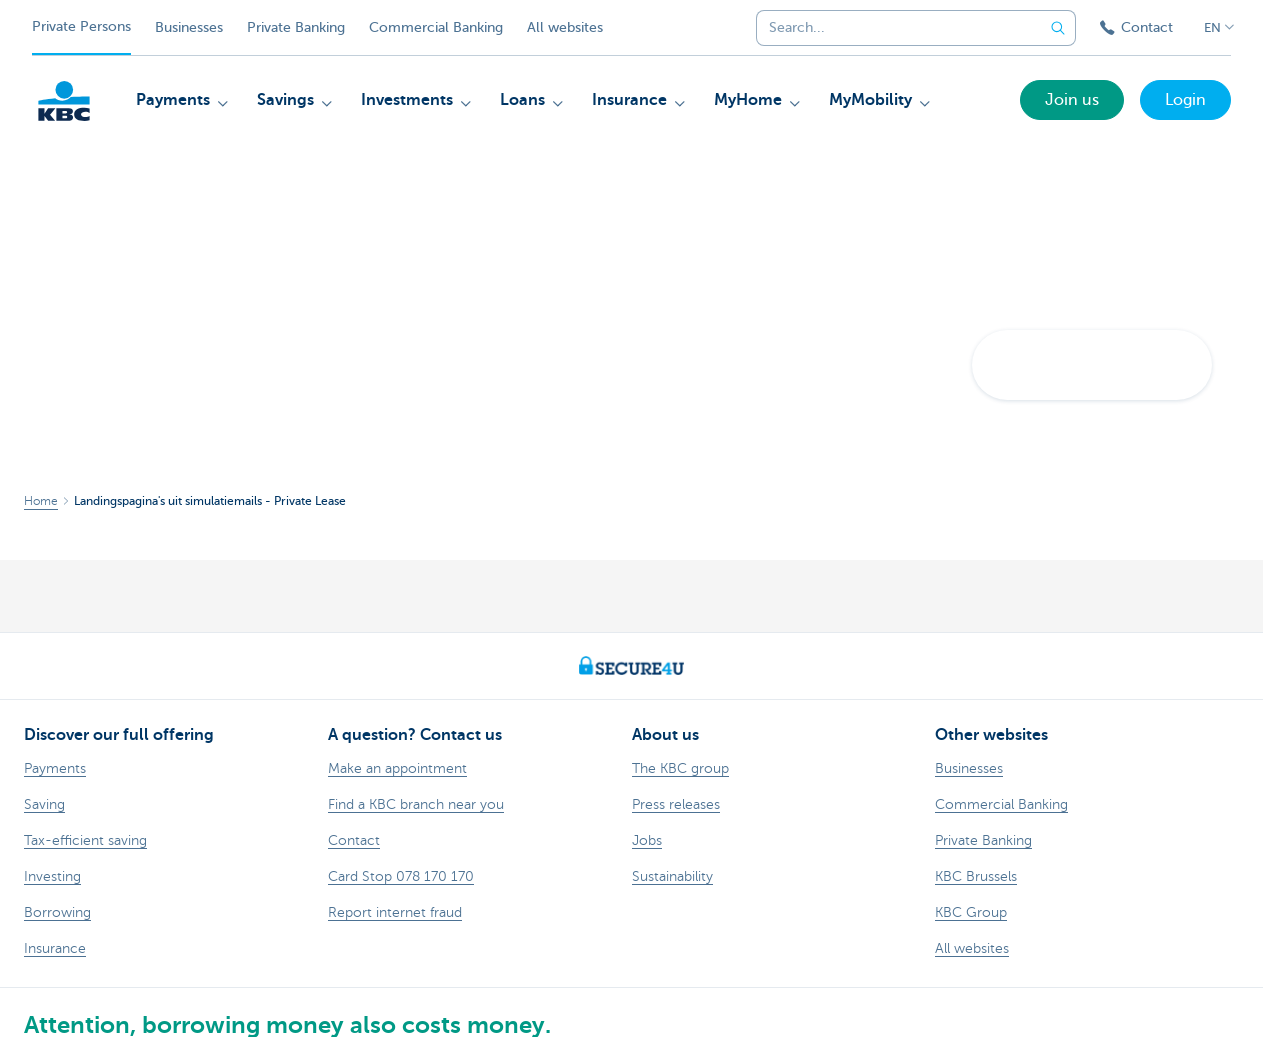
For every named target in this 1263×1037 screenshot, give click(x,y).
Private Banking (296, 27)
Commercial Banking (436, 27)
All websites (565, 27)
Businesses (189, 27)
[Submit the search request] (1058, 28)
